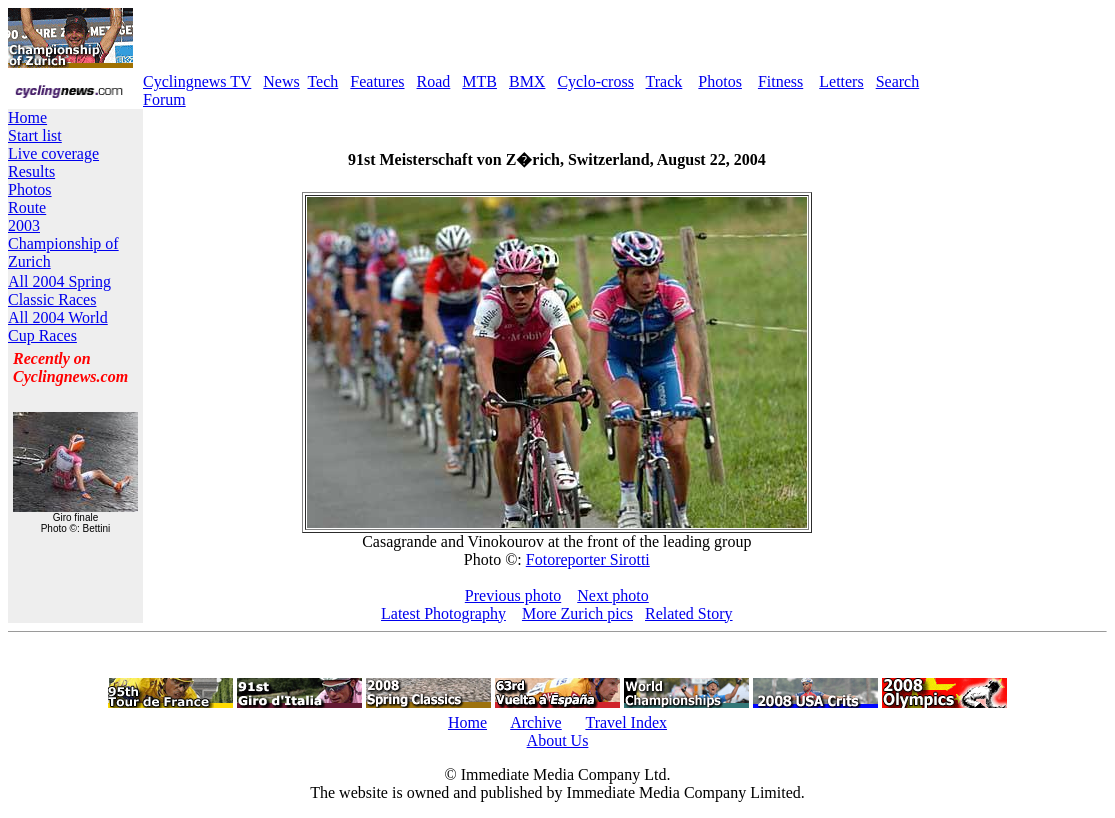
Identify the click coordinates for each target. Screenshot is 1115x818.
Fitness (780, 81)
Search (898, 81)
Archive (536, 722)
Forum (164, 99)
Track (664, 81)
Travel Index (626, 722)
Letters (841, 81)
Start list (35, 135)
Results (31, 171)
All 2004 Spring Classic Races (59, 290)
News (281, 81)
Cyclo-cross (595, 81)
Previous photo (513, 595)
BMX (527, 81)
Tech (322, 81)
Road (434, 81)
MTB (479, 81)
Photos (720, 81)
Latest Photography (443, 613)
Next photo (613, 595)
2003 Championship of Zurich (63, 243)
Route (27, 207)
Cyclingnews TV (197, 81)
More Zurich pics (577, 613)
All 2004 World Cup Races (58, 326)
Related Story (689, 613)
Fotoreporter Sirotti (588, 559)
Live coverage (53, 153)
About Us (558, 740)
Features (377, 81)
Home (27, 117)
